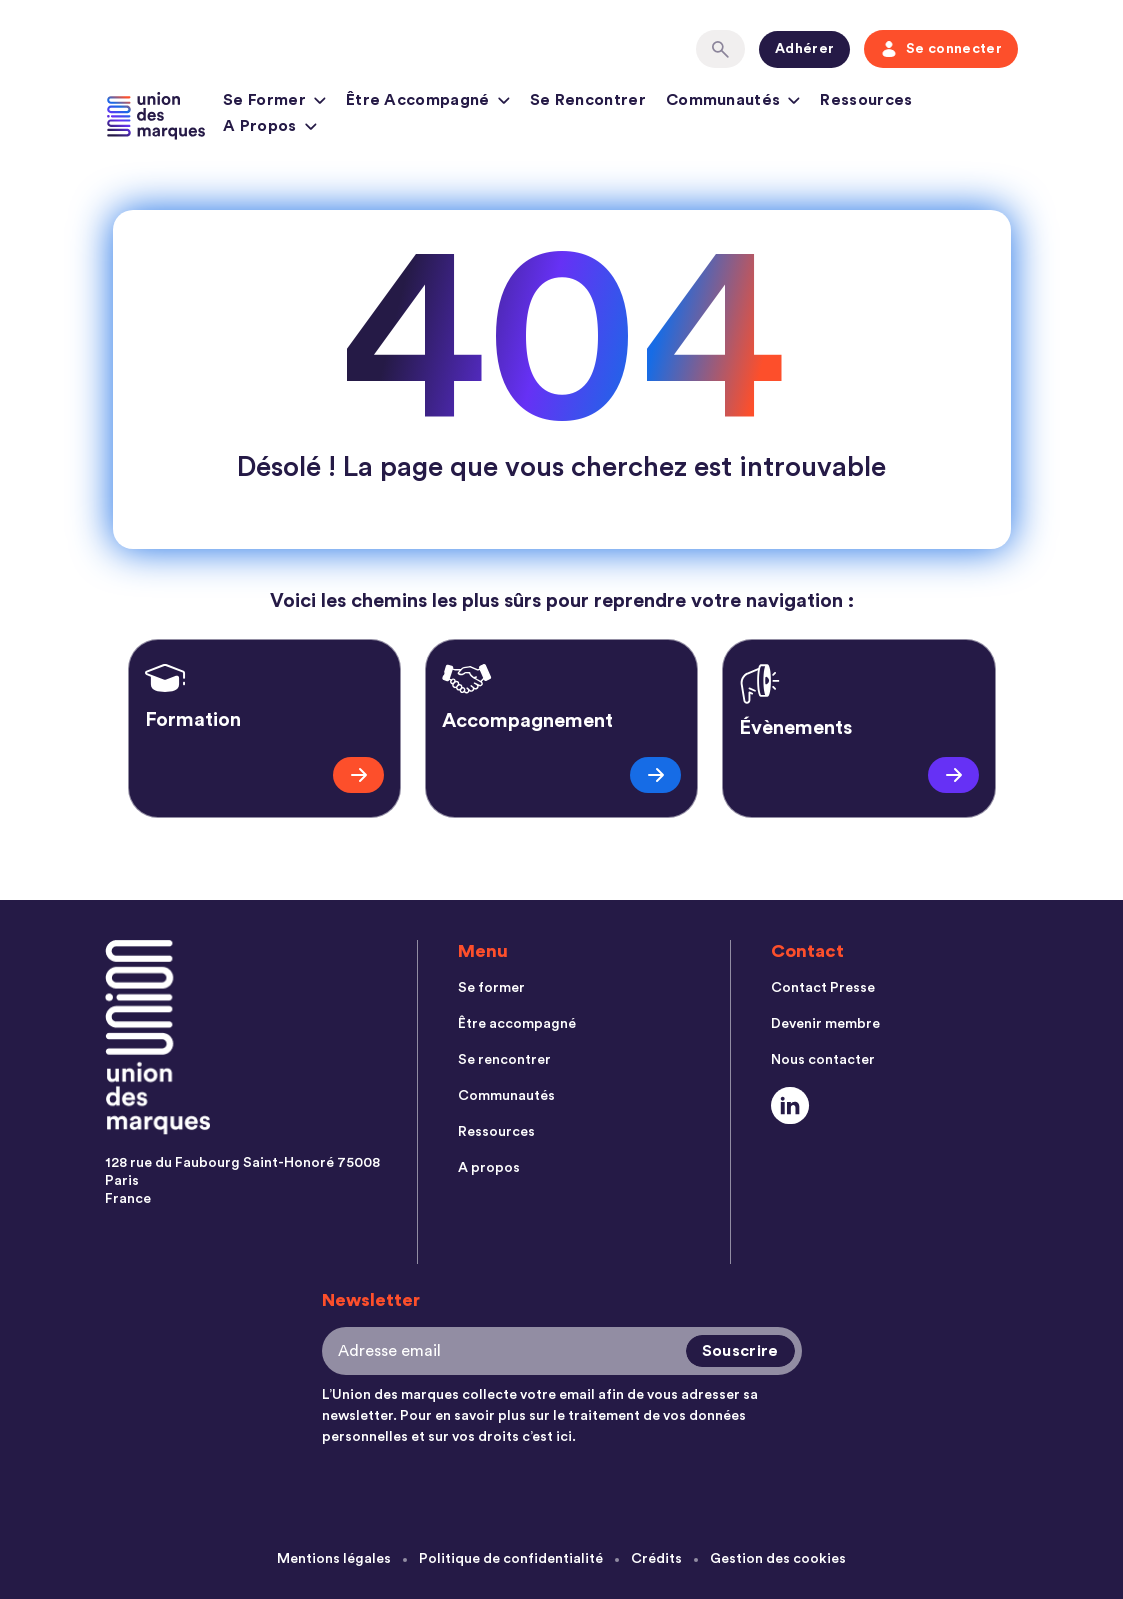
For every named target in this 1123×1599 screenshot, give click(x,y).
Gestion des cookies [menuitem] (778, 1559)
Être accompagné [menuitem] (517, 1024)
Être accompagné (428, 103)
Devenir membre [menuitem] (825, 1024)
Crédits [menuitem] (656, 1559)
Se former (274, 103)
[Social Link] (790, 1105)
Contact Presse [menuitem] (823, 988)
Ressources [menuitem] (496, 1132)
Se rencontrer (588, 100)
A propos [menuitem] (489, 1168)
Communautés (733, 103)
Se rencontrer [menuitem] (504, 1060)
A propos (270, 129)
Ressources (866, 100)
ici (564, 1437)
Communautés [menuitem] (506, 1096)
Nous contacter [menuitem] (823, 1060)
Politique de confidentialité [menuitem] (511, 1559)
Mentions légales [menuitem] (334, 1559)
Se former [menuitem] (491, 988)
